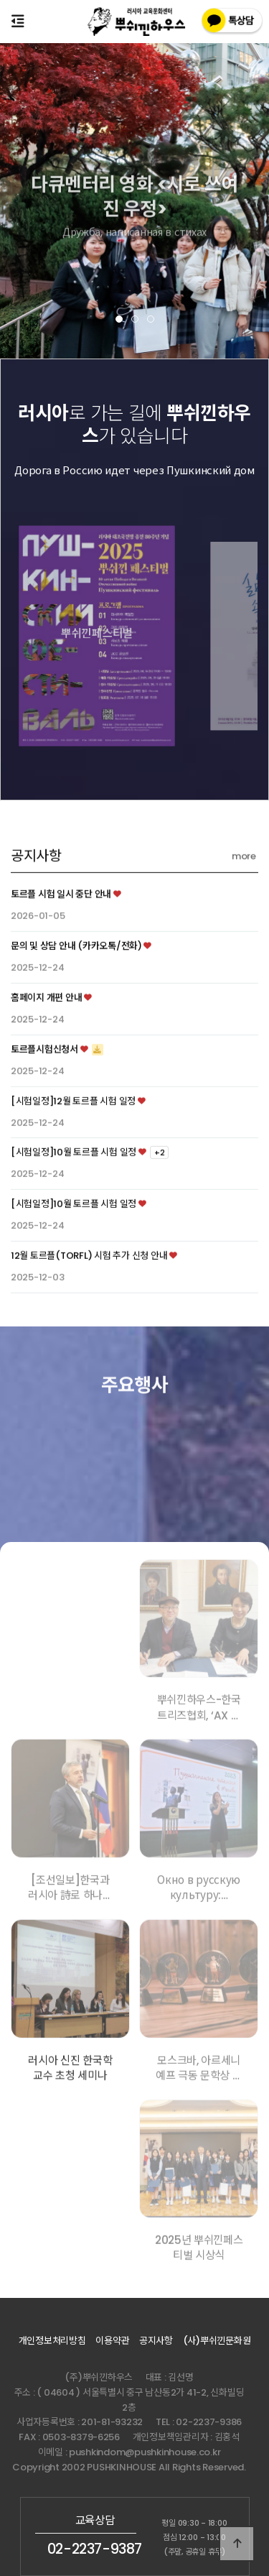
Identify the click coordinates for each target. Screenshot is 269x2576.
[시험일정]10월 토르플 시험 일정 (73, 1208)
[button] (119, 319)
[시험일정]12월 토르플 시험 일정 (73, 1156)
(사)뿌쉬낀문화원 (217, 2341)
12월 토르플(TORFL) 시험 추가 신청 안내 (89, 1311)
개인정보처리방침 (52, 2341)
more (244, 912)
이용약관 (112, 2341)
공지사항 (36, 912)
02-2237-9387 (94, 2549)
